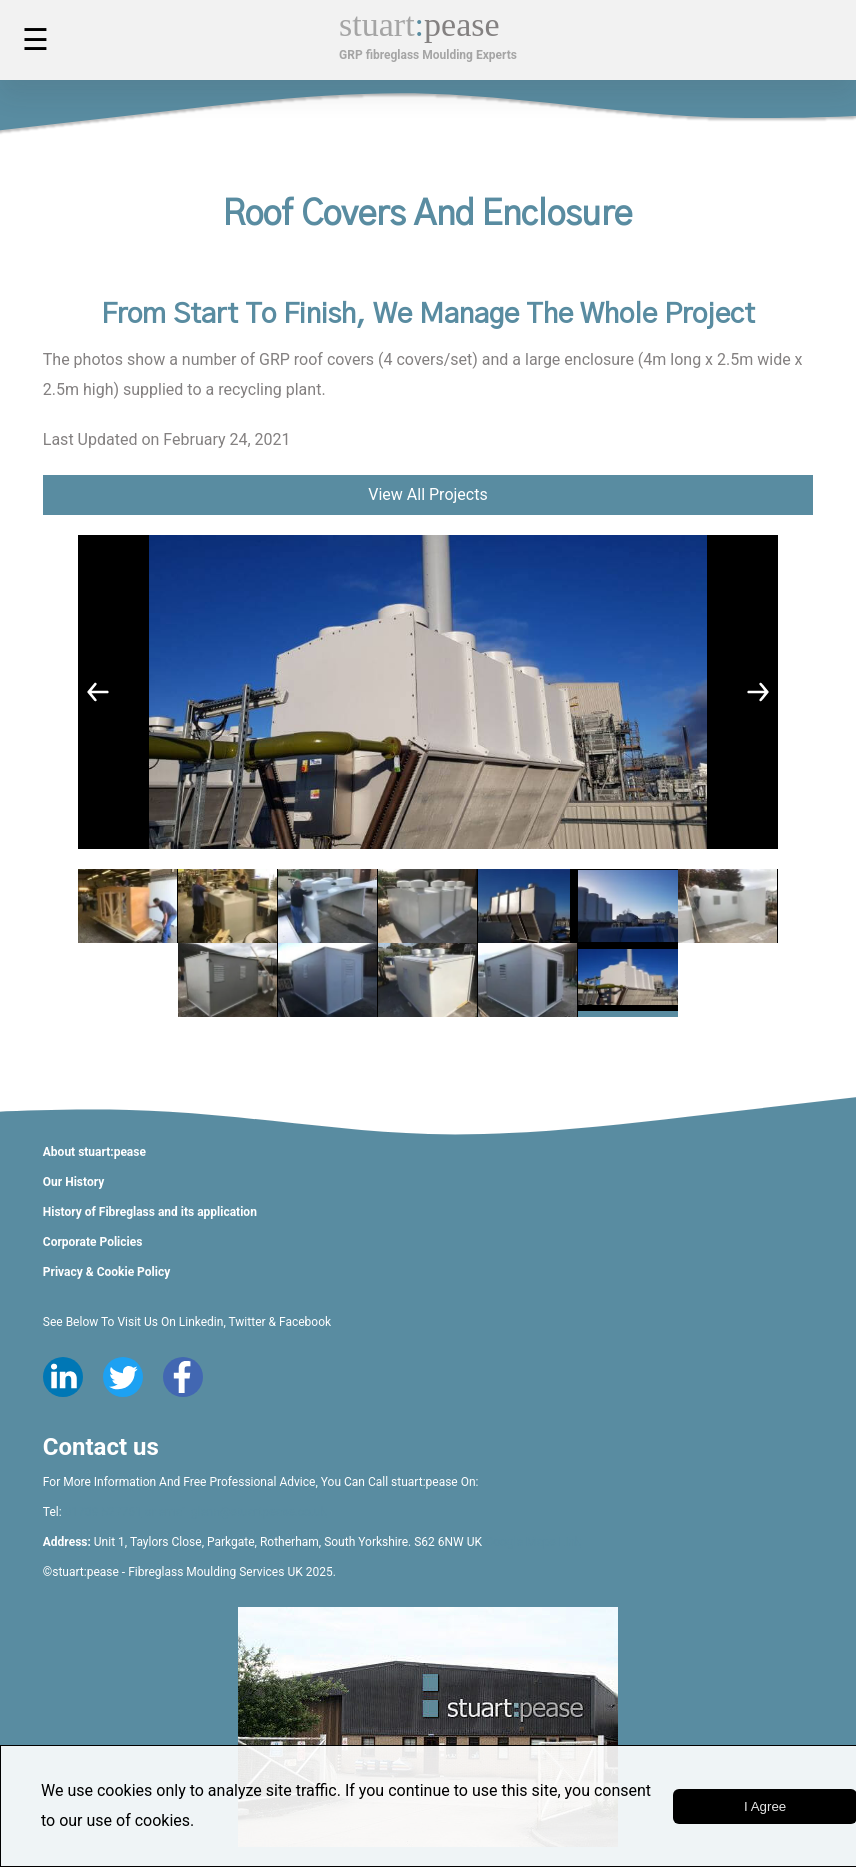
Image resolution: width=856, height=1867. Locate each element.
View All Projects (427, 494)
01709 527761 (103, 1512)
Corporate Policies (93, 1242)
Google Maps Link (533, 1542)
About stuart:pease (94, 1152)
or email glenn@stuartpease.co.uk (234, 1512)
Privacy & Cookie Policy (106, 1272)
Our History (73, 1182)
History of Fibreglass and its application (150, 1212)
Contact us (101, 1447)
